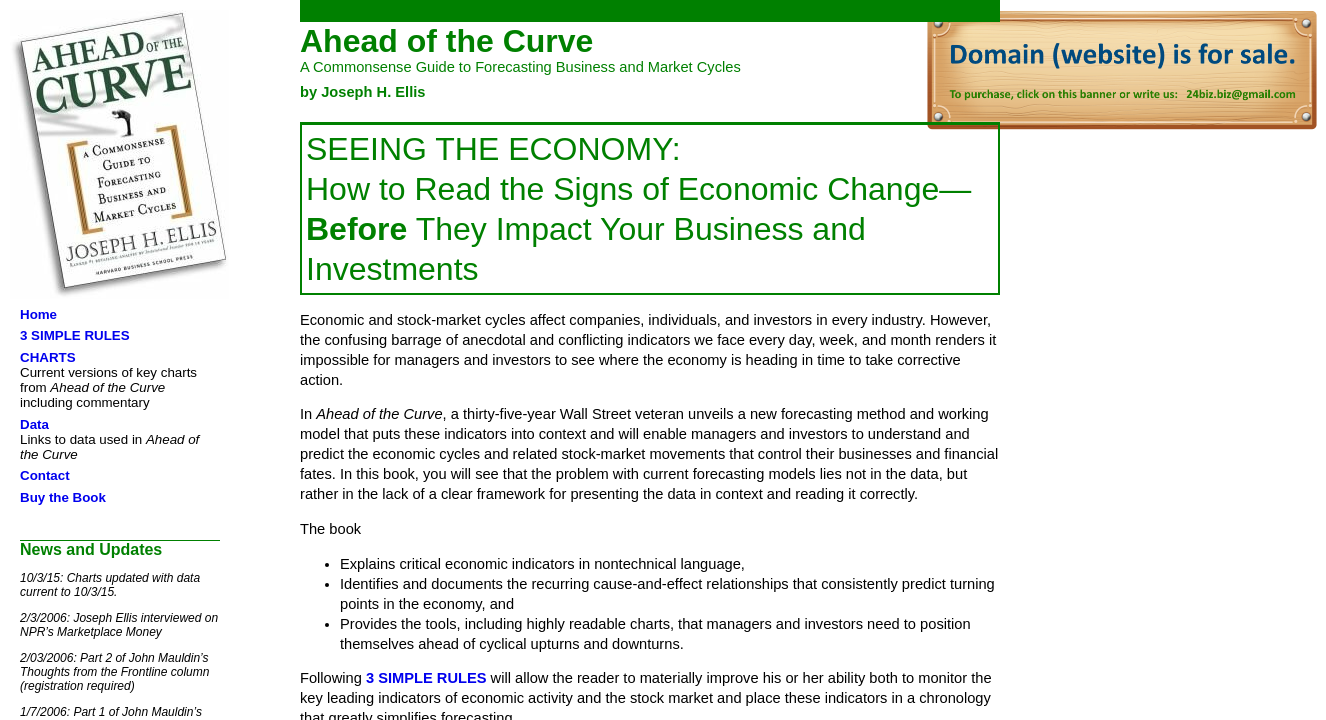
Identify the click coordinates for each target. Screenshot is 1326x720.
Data (34, 424)
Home (38, 314)
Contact (45, 475)
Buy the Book (63, 497)
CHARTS (48, 357)
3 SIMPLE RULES (75, 335)
